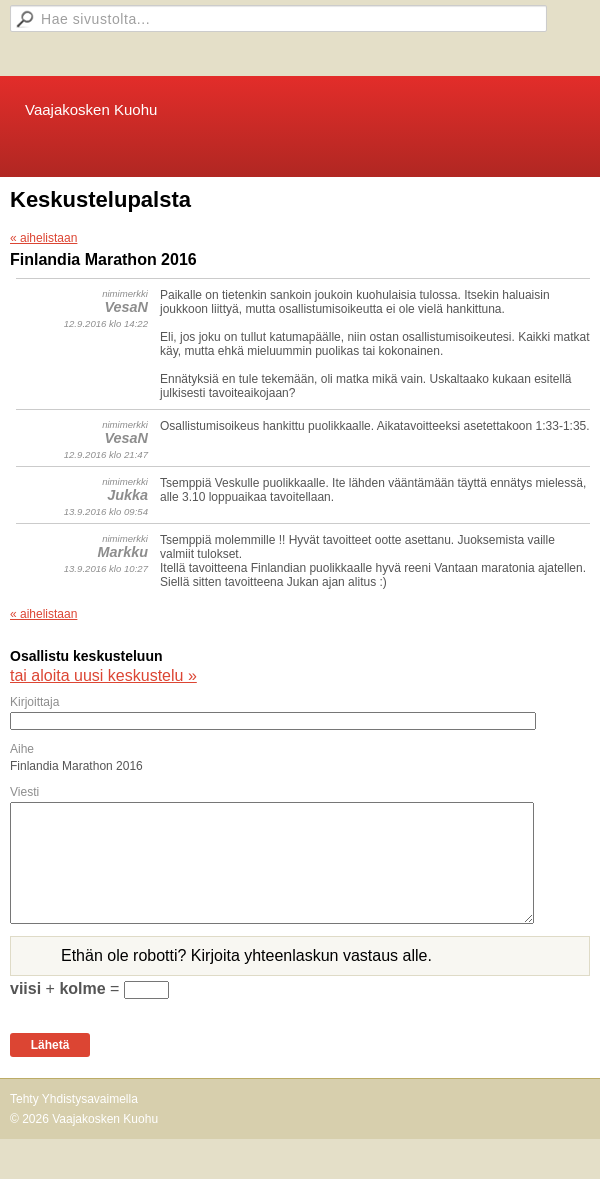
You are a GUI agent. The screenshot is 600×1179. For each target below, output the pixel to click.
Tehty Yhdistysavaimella (74, 1099)
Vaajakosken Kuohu (91, 109)
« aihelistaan (43, 238)
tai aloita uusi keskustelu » (103, 675)
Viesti (24, 792)
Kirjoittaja (34, 702)
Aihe (22, 749)
